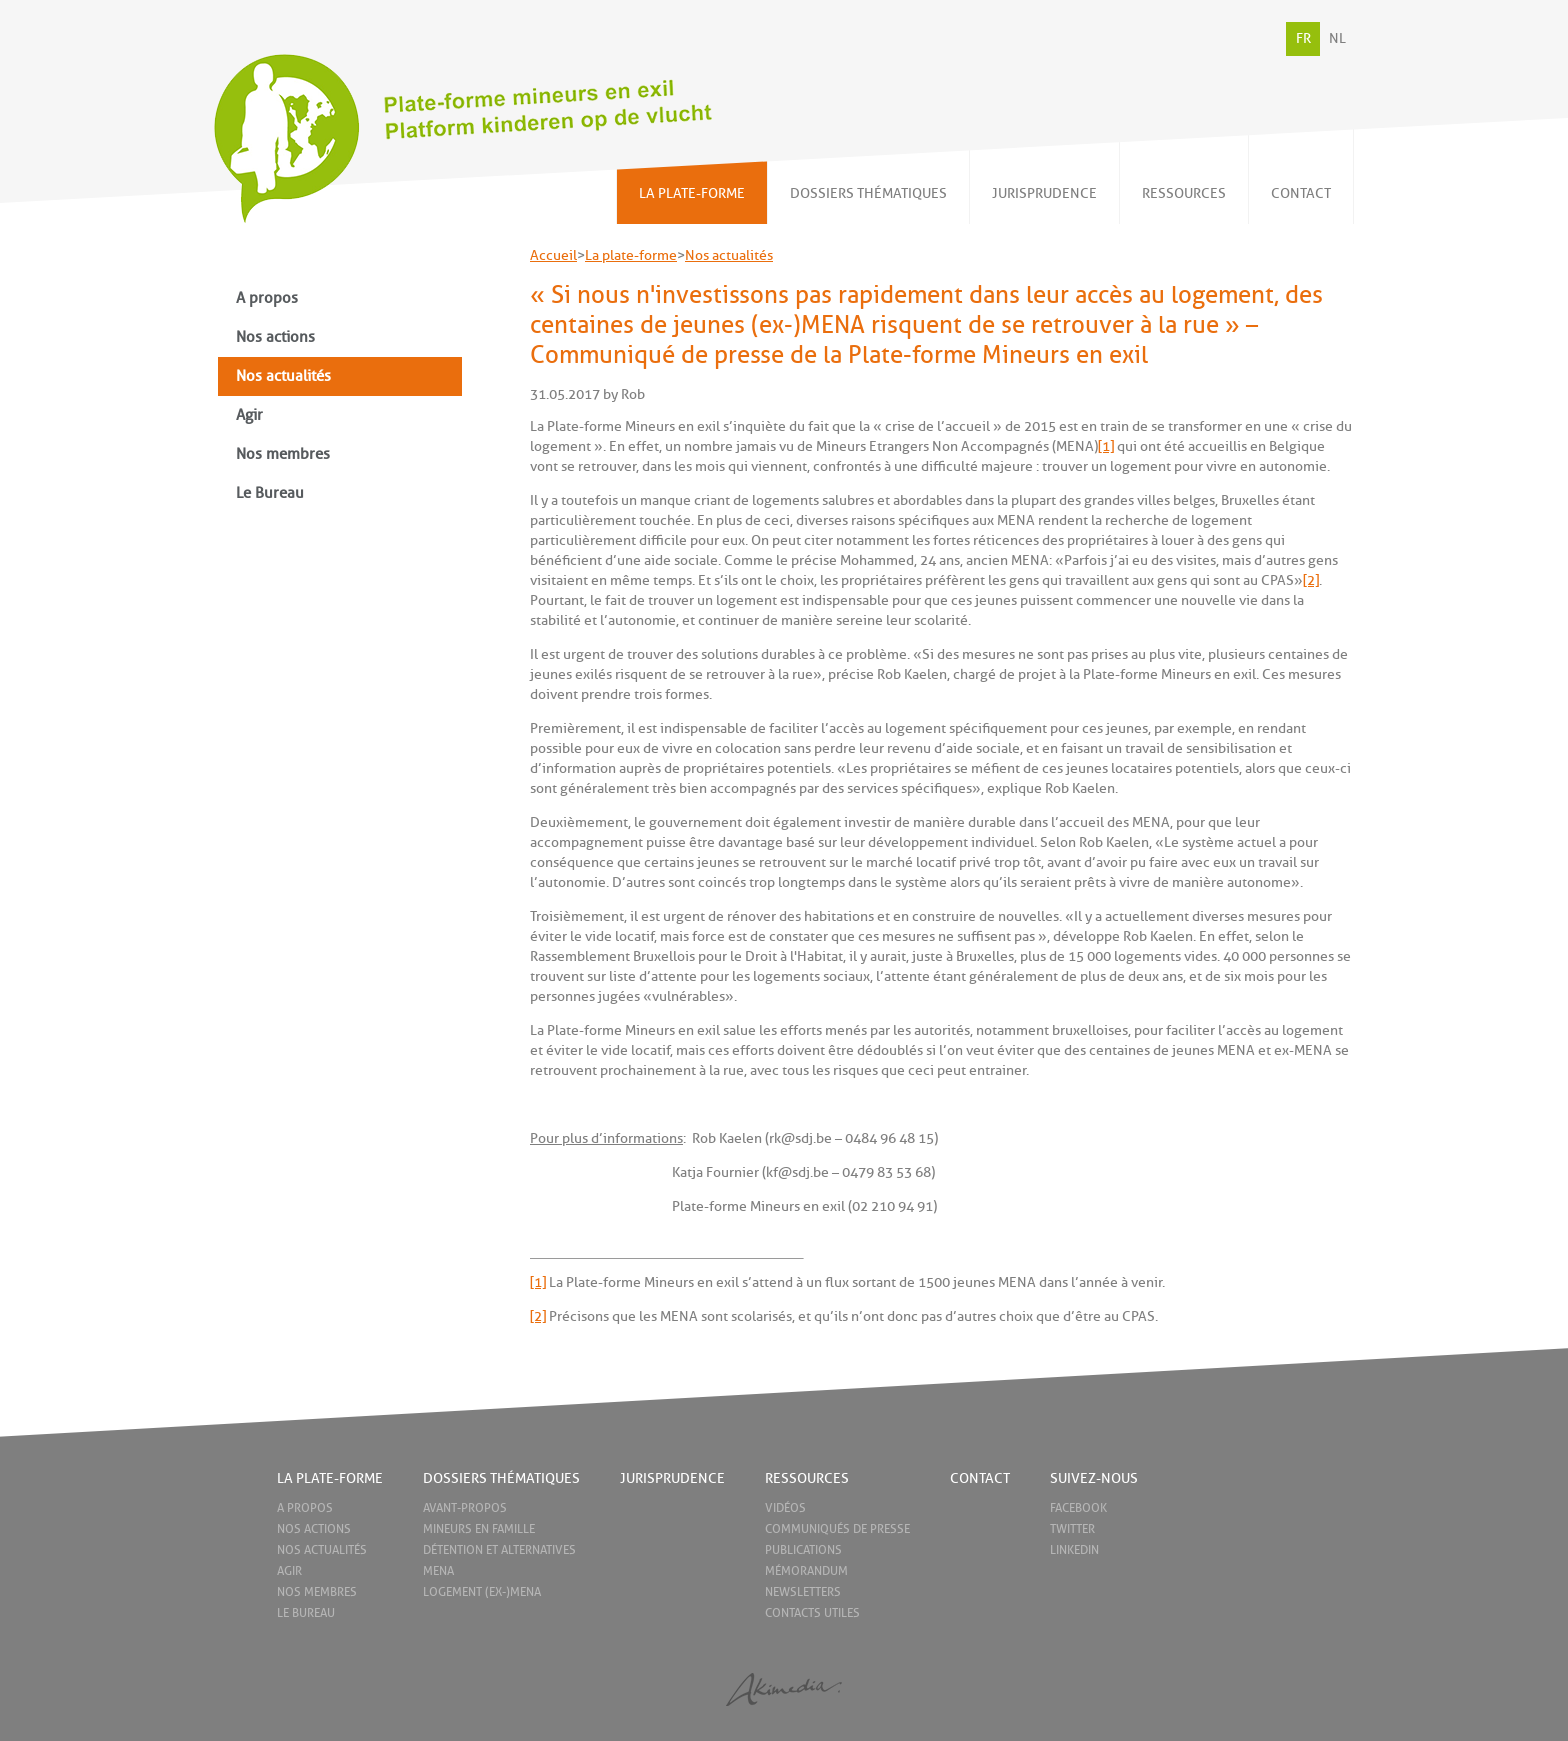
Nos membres (283, 454)
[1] (1106, 446)
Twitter (1072, 1529)
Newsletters (803, 1592)
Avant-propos (465, 1508)
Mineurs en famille (479, 1529)
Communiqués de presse (837, 1529)
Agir (249, 415)
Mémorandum (806, 1571)
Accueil (553, 255)
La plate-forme (631, 255)
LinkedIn (1074, 1550)
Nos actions (275, 337)
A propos (267, 298)
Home (245, 1478)
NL (1337, 38)
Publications (803, 1550)
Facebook (1078, 1508)
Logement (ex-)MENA (482, 1592)
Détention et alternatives (499, 1550)
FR (1303, 38)
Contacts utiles (812, 1613)
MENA (438, 1571)
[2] (1311, 580)
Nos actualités (283, 376)
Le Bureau (270, 493)
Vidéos (785, 1508)
